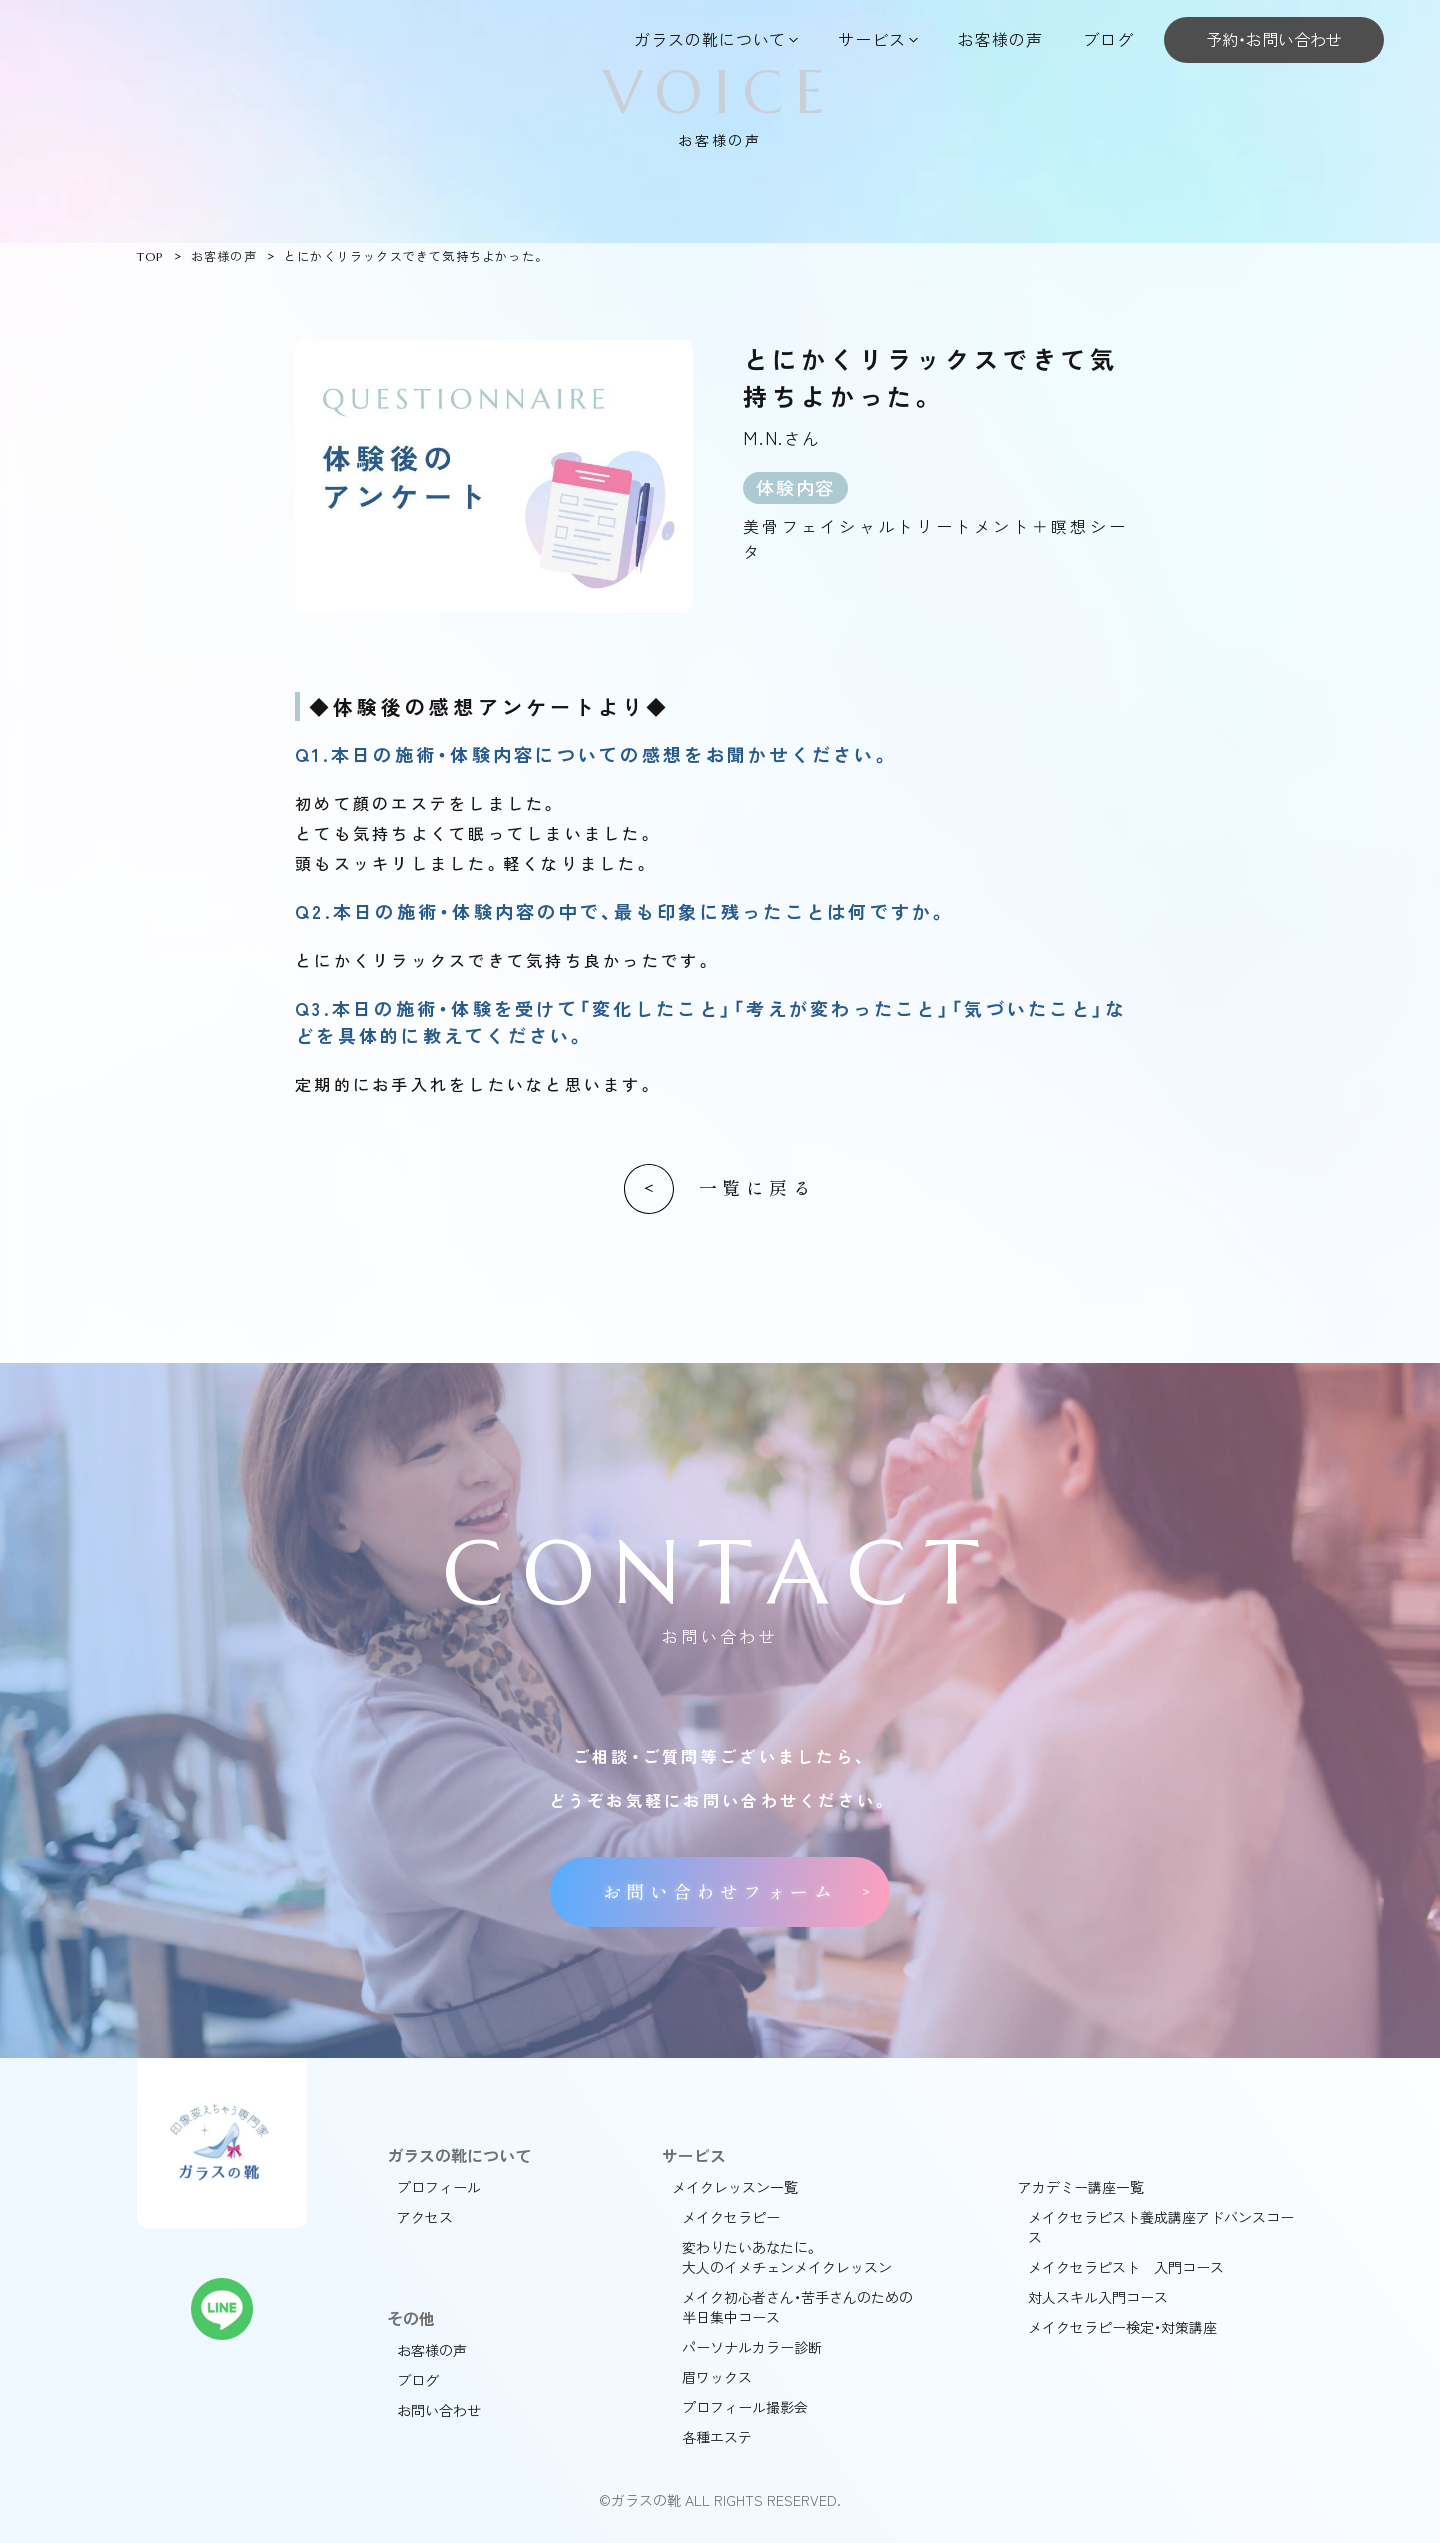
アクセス (425, 2217)
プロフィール (439, 2187)
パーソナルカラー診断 (752, 2347)
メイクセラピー (731, 2217)
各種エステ (717, 2437)
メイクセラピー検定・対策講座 (1122, 2327)
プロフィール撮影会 (745, 2407)
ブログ (1108, 39)
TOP (150, 256)
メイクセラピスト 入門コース (1126, 2267)
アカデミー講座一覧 (1081, 2187)
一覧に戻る (757, 1188)
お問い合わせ (439, 2410)
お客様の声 (1000, 39)
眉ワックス (717, 2377)
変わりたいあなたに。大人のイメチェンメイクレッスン (787, 2257)
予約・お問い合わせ (1274, 39)
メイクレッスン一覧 (735, 2187)
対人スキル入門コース (1098, 2297)
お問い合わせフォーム (720, 1892)
